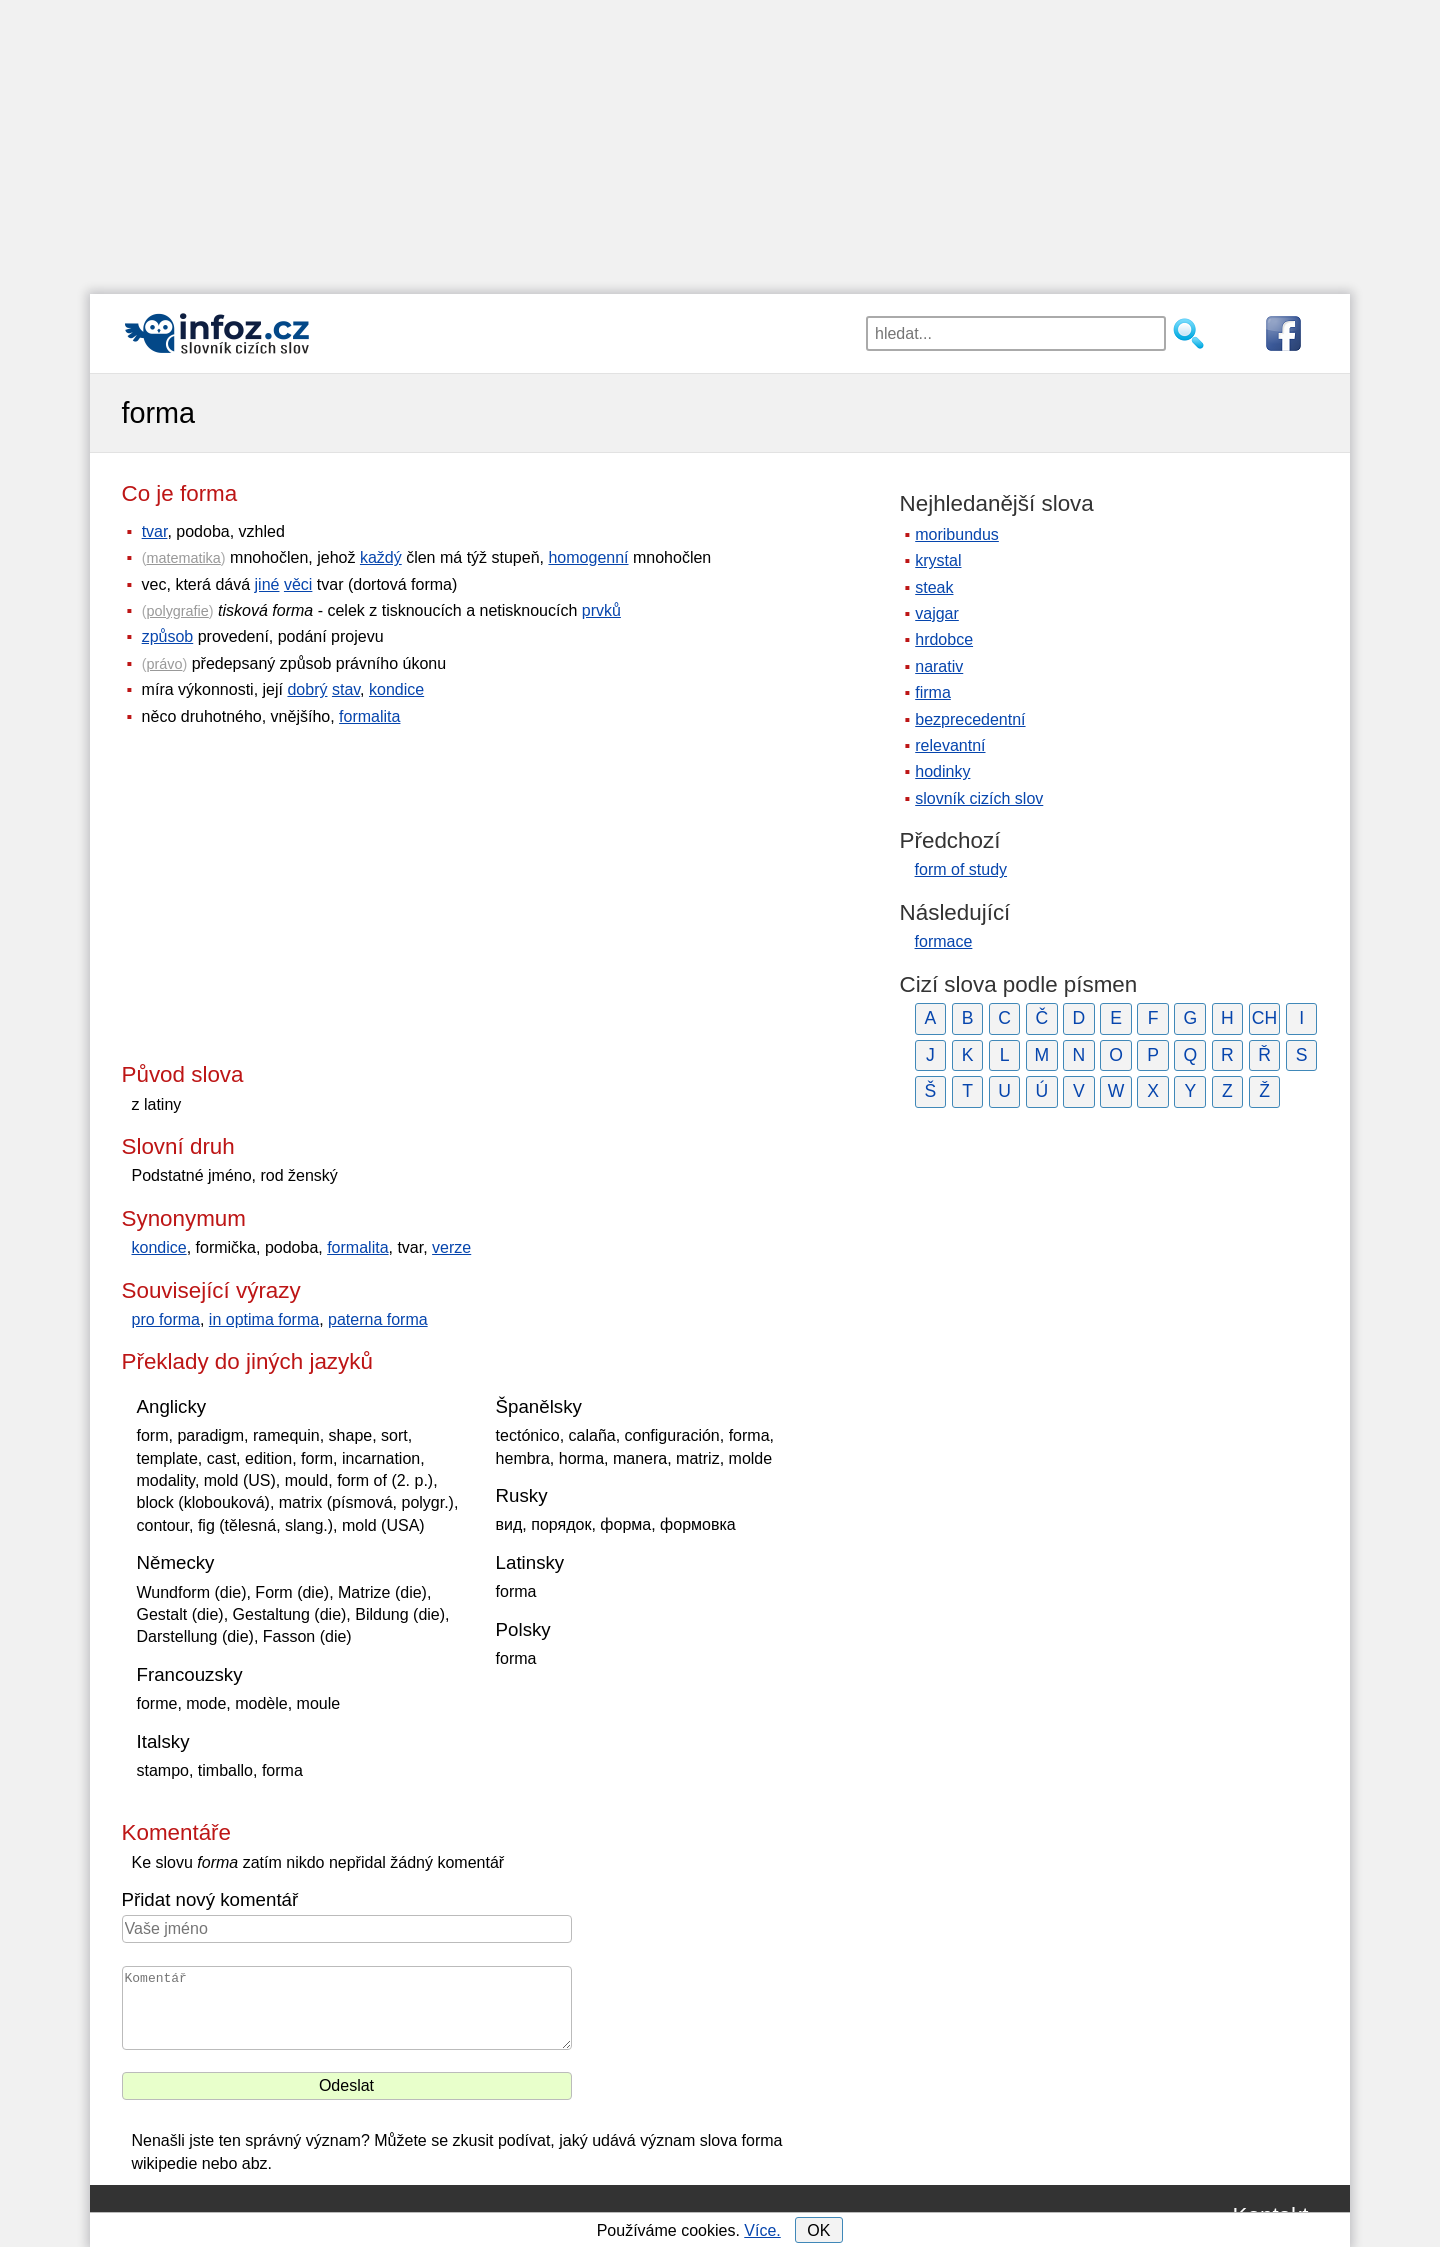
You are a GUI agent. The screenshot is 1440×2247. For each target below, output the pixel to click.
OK (818, 2230)
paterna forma (378, 1319)
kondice (396, 689)
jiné (267, 584)
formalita (369, 716)
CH (1264, 1018)
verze (451, 1247)
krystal (938, 560)
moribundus (957, 534)
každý (381, 557)
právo (164, 664)
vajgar (937, 613)
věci (298, 584)
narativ (939, 666)
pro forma (166, 1319)
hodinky (942, 771)
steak (934, 587)
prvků (601, 610)
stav (346, 689)
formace (944, 941)
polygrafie (177, 611)
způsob (168, 636)
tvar (155, 531)
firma (933, 692)
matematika (183, 558)
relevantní (950, 745)
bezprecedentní (970, 719)
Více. (762, 2230)
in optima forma (264, 1319)
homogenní (588, 557)
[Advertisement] (720, 140)
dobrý (307, 689)
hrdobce (944, 639)
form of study (961, 869)
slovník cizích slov (979, 798)
